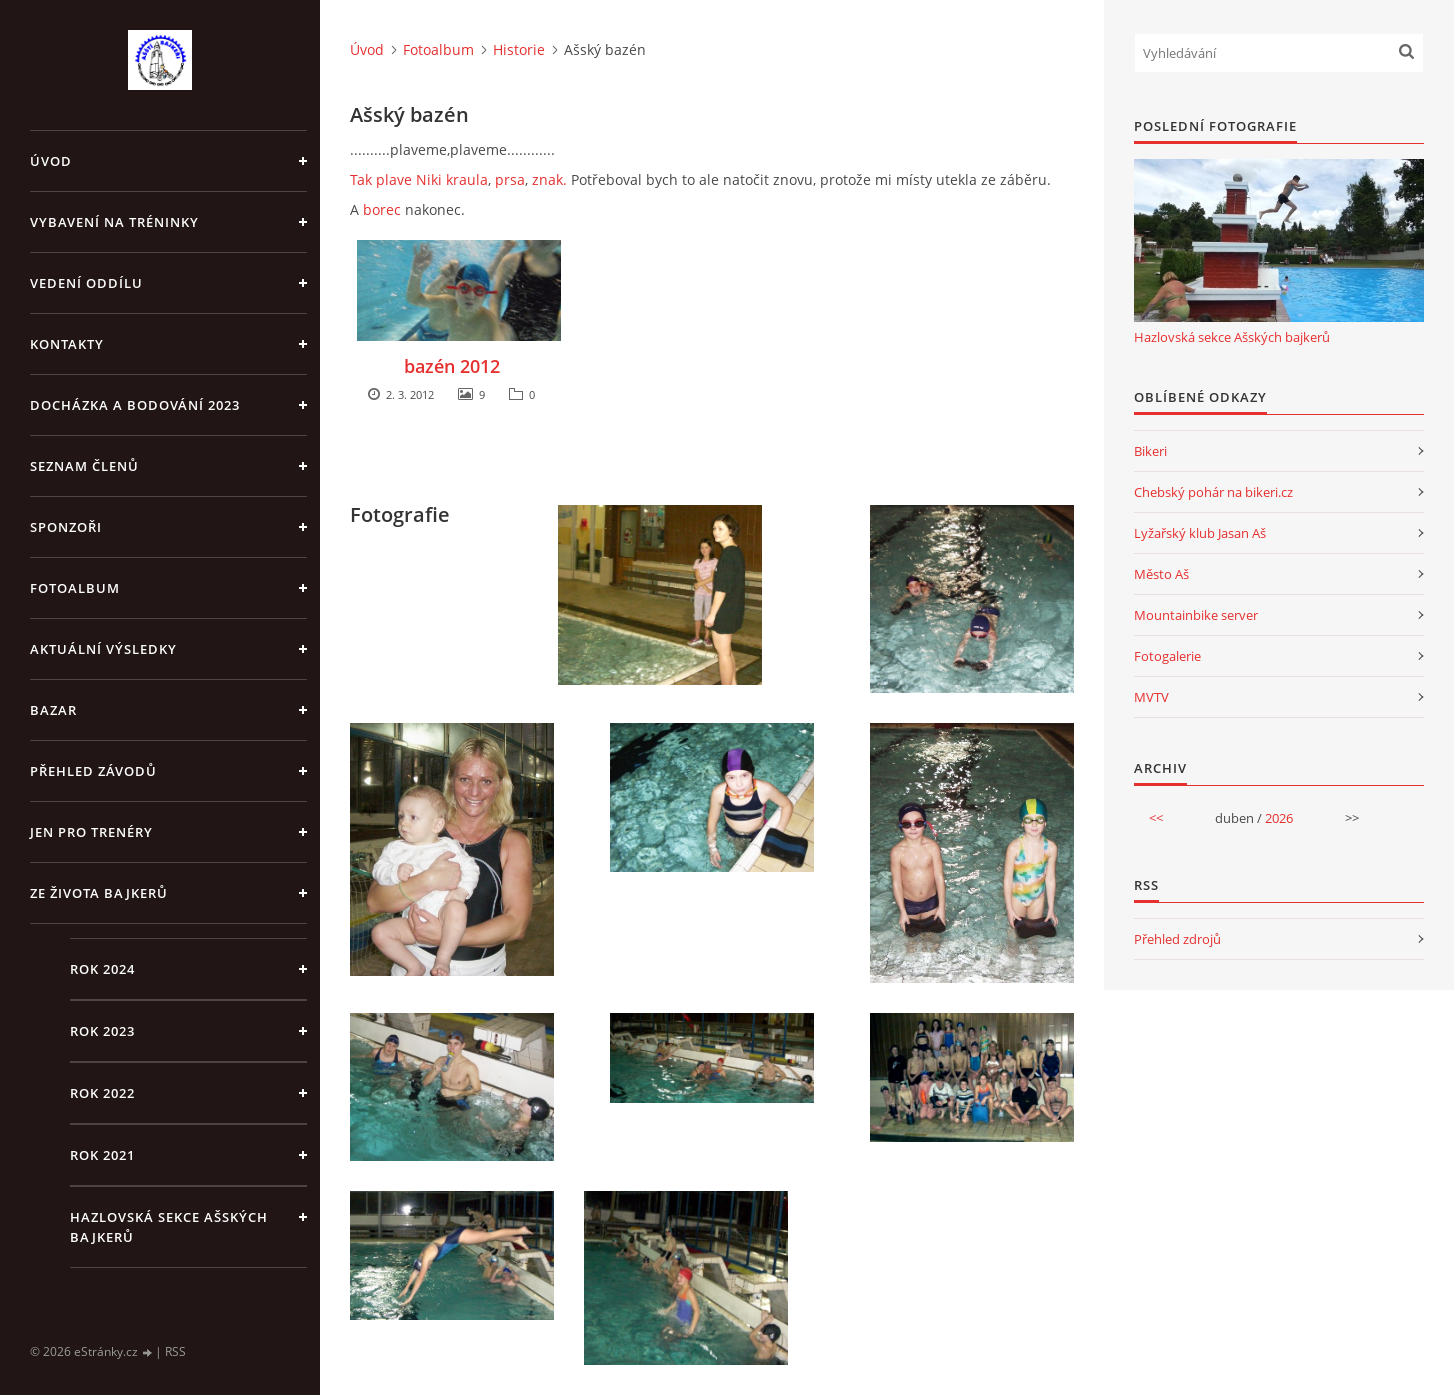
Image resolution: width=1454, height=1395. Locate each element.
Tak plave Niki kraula (419, 179)
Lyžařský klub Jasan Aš (1200, 533)
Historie (519, 49)
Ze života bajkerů (99, 893)
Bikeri (1150, 451)
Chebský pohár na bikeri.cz (1213, 492)
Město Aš (1161, 574)
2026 (1279, 818)
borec (382, 209)
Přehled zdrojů (1177, 939)
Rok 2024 (102, 969)
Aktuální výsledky (103, 649)
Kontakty (67, 344)
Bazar (53, 710)
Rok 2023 (102, 1031)
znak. (549, 179)
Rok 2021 (102, 1155)
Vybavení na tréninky (114, 222)
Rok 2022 (102, 1093)
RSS (175, 1351)
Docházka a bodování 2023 (135, 405)
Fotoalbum (75, 588)
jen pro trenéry (91, 832)
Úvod (51, 161)
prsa (510, 179)
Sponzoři (66, 527)
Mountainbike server (1196, 615)
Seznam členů (84, 466)
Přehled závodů (93, 771)
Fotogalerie (1167, 656)
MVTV (1151, 697)
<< (1156, 818)
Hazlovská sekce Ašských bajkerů (169, 1227)
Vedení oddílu (86, 283)
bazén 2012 (452, 366)
